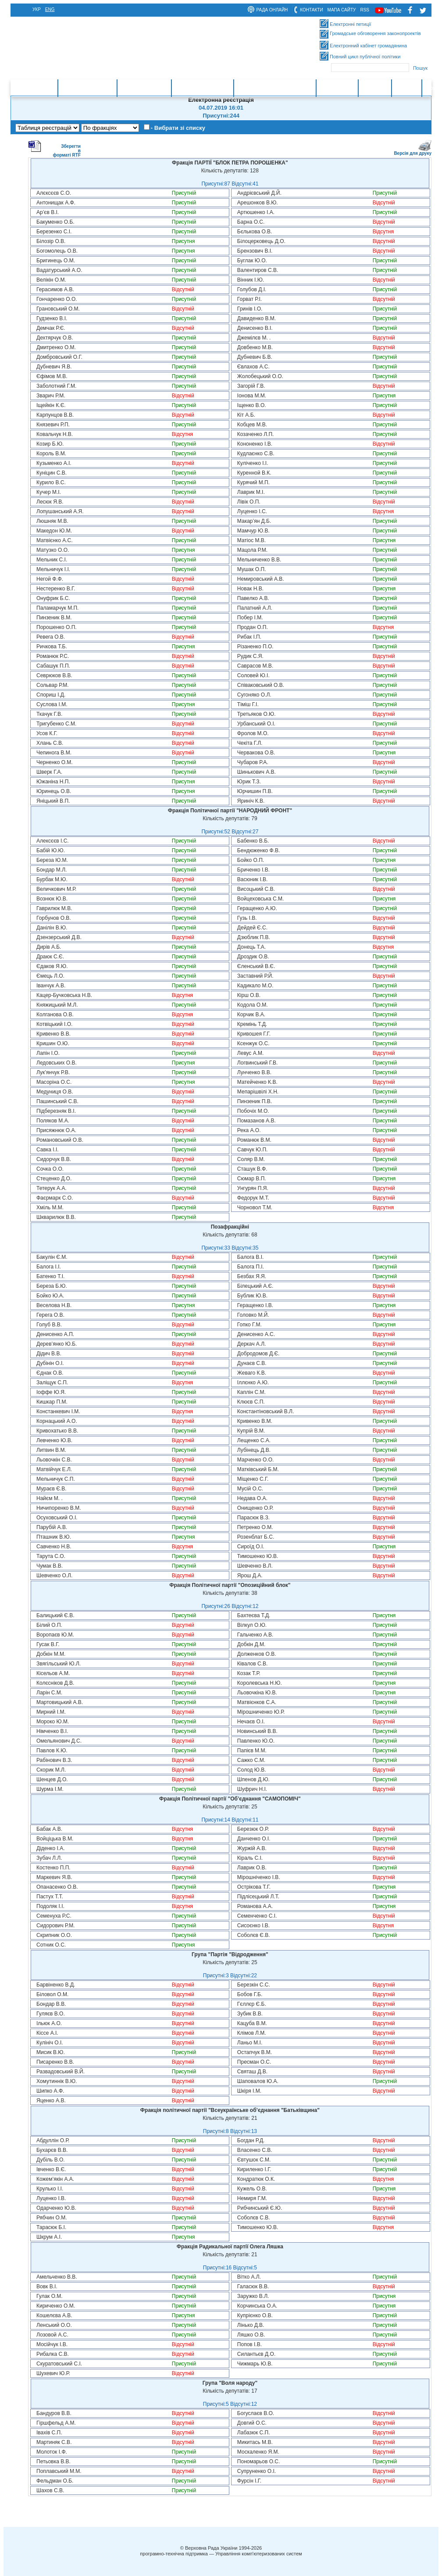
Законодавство (144, 88)
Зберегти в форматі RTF (54, 148)
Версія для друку (412, 151)
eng (50, 9)
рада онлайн (272, 9)
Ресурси (406, 88)
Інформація (337, 88)
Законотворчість (87, 88)
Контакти (375, 88)
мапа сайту (342, 9)
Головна (42, 88)
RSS (364, 9)
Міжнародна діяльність (275, 88)
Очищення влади (202, 88)
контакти (311, 9)
